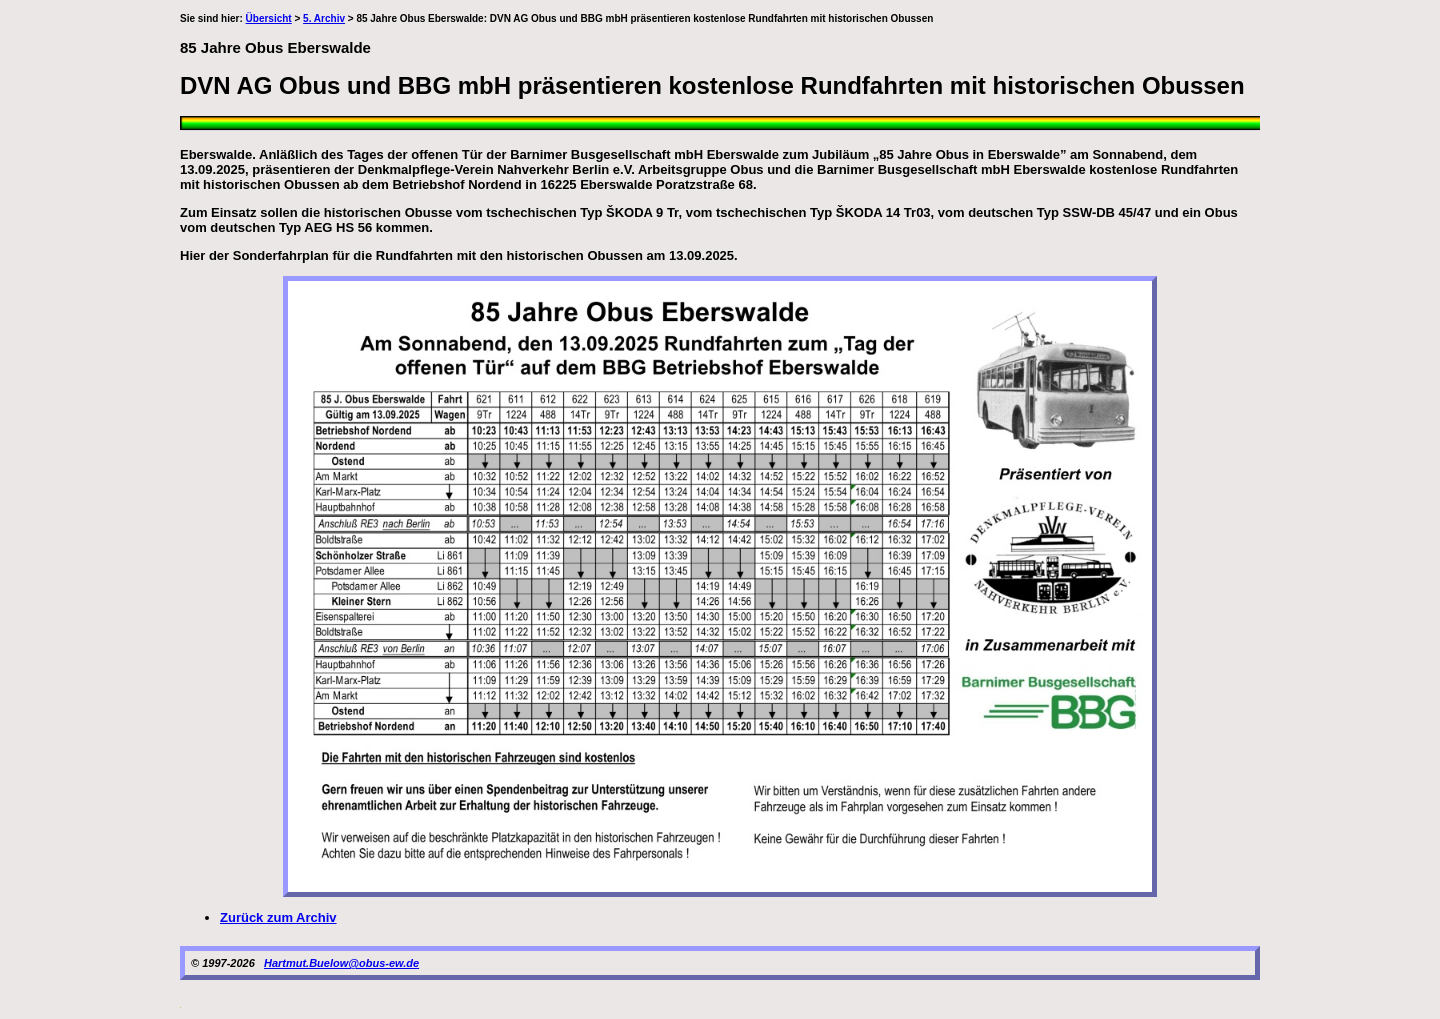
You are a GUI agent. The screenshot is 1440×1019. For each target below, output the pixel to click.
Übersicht (269, 18)
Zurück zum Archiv (278, 917)
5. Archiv (324, 18)
